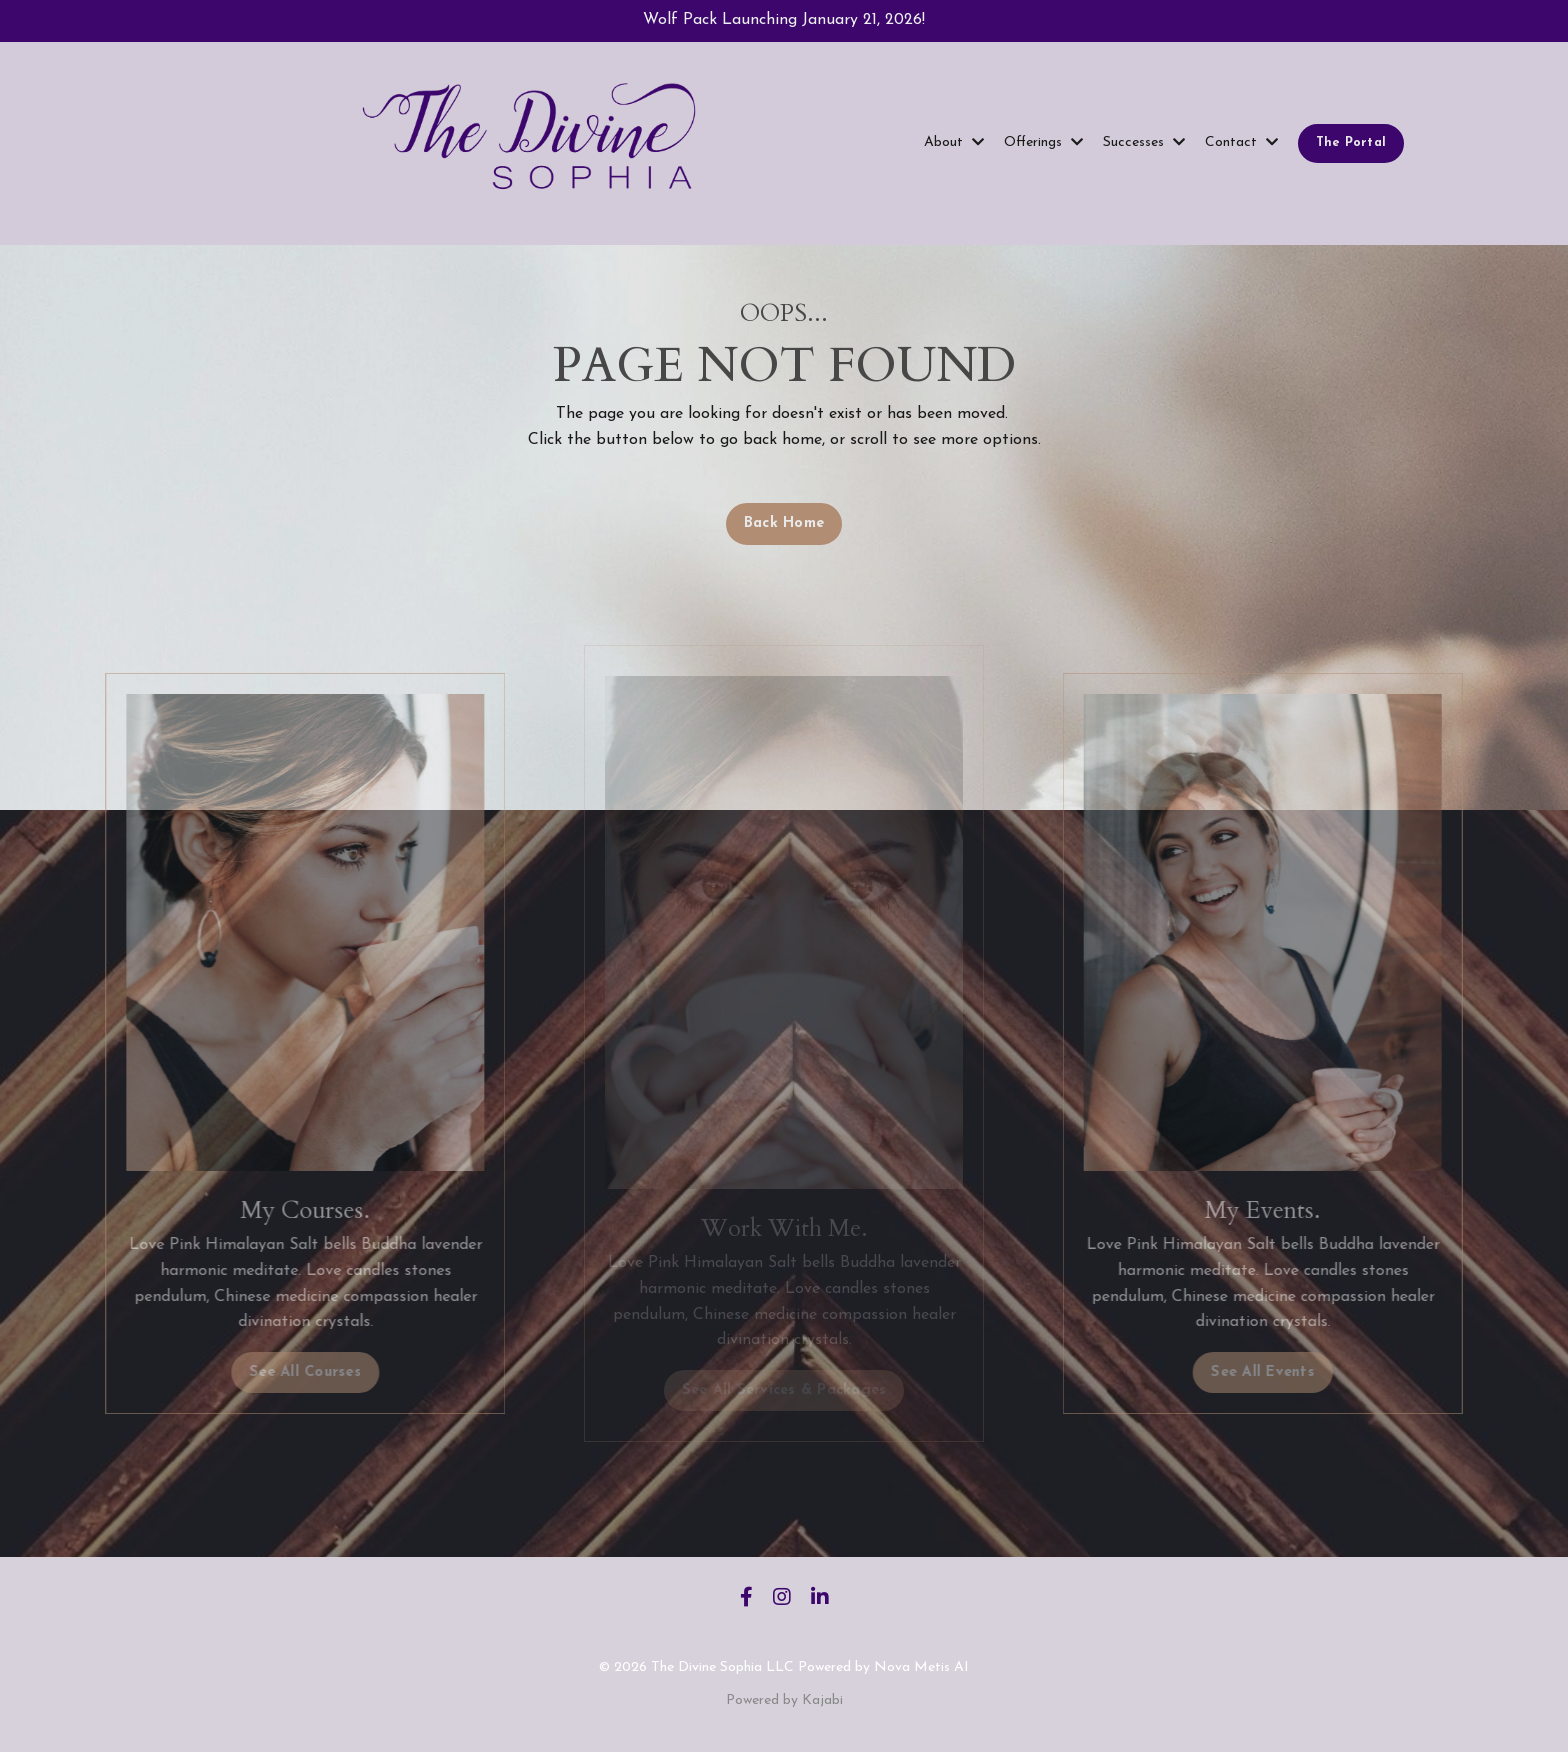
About (954, 142)
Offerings (1043, 142)
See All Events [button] (1292, 1372)
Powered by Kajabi (784, 1700)
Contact (1241, 142)
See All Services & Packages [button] (784, 1390)
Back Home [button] (784, 523)
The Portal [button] (1351, 143)
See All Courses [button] (276, 1372)
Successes (1144, 142)
